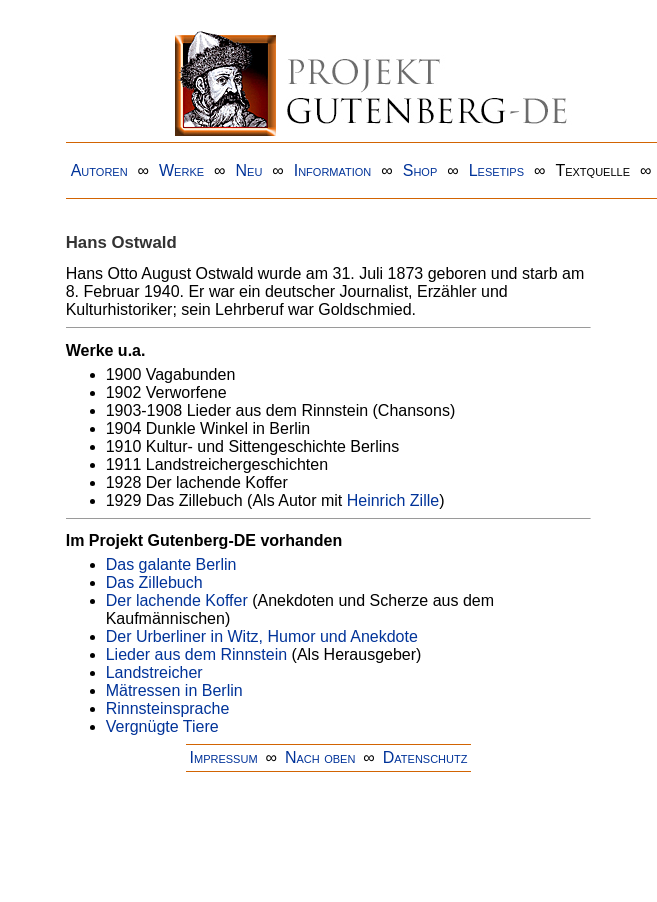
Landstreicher (154, 672)
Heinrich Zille (393, 500)
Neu (248, 170)
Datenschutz (425, 757)
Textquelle (592, 170)
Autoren (99, 170)
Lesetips (496, 170)
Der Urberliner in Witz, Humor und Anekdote (262, 636)
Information (333, 170)
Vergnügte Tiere (162, 726)
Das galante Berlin (171, 564)
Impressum (224, 757)
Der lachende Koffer (177, 600)
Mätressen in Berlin (174, 690)
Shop (420, 170)
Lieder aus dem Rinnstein (196, 654)
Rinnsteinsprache (168, 708)
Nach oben (320, 757)
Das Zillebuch (154, 582)
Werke (181, 170)
